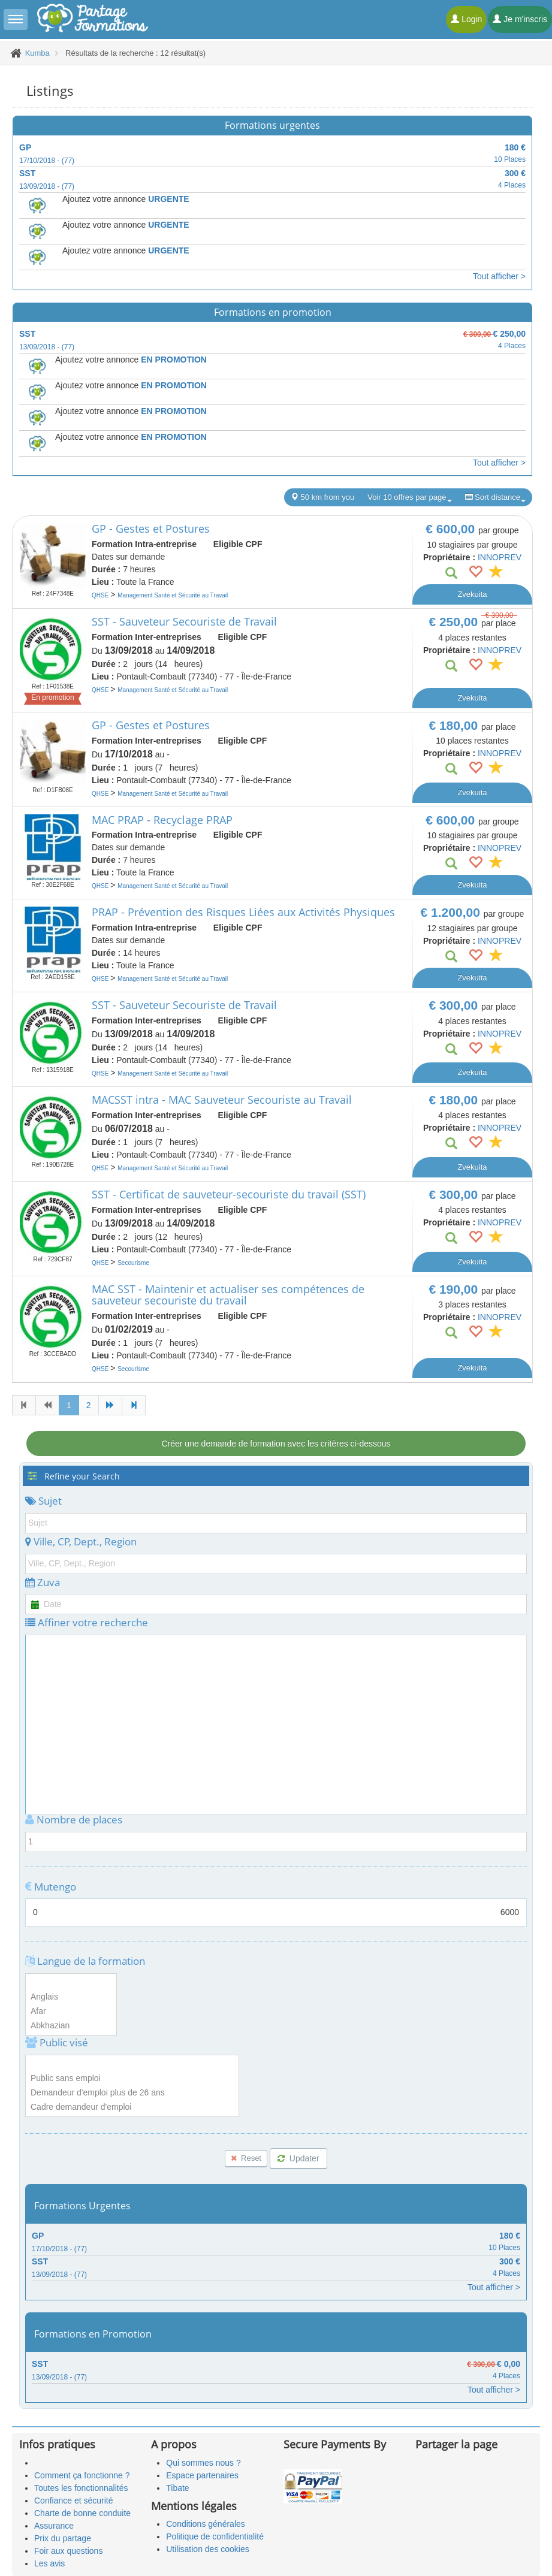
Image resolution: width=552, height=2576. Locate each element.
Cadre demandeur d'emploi (132, 2107)
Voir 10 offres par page (409, 497)
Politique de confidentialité (215, 2536)
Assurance (54, 2525)
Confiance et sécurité (73, 2500)
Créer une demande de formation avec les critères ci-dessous (275, 1443)
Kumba (37, 53)
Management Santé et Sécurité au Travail (172, 595)
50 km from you (322, 497)
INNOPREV (499, 557)
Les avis (49, 2563)
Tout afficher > (499, 276)
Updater (298, 2158)
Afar (71, 2011)
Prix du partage (62, 2538)
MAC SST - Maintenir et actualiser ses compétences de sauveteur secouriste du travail (228, 1295)
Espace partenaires (202, 2475)
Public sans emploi (132, 2078)
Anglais (71, 1997)
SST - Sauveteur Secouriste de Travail (184, 621)
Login (466, 19)
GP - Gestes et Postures (151, 528)
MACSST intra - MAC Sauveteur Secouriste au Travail (222, 1099)
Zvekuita (472, 594)
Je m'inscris (520, 19)
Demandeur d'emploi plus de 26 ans (132, 2093)
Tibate (177, 2488)
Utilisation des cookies (207, 2549)
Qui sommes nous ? (203, 2463)
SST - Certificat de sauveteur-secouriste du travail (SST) (229, 1194)
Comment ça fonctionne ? (82, 2475)
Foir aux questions (68, 2551)
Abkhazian (71, 2026)
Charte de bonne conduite (82, 2513)
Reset (246, 2158)
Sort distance (495, 497)
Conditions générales (205, 2524)
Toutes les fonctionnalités (81, 2488)
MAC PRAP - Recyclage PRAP (162, 820)
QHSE (101, 595)
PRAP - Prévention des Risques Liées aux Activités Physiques (243, 912)
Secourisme (133, 1263)
